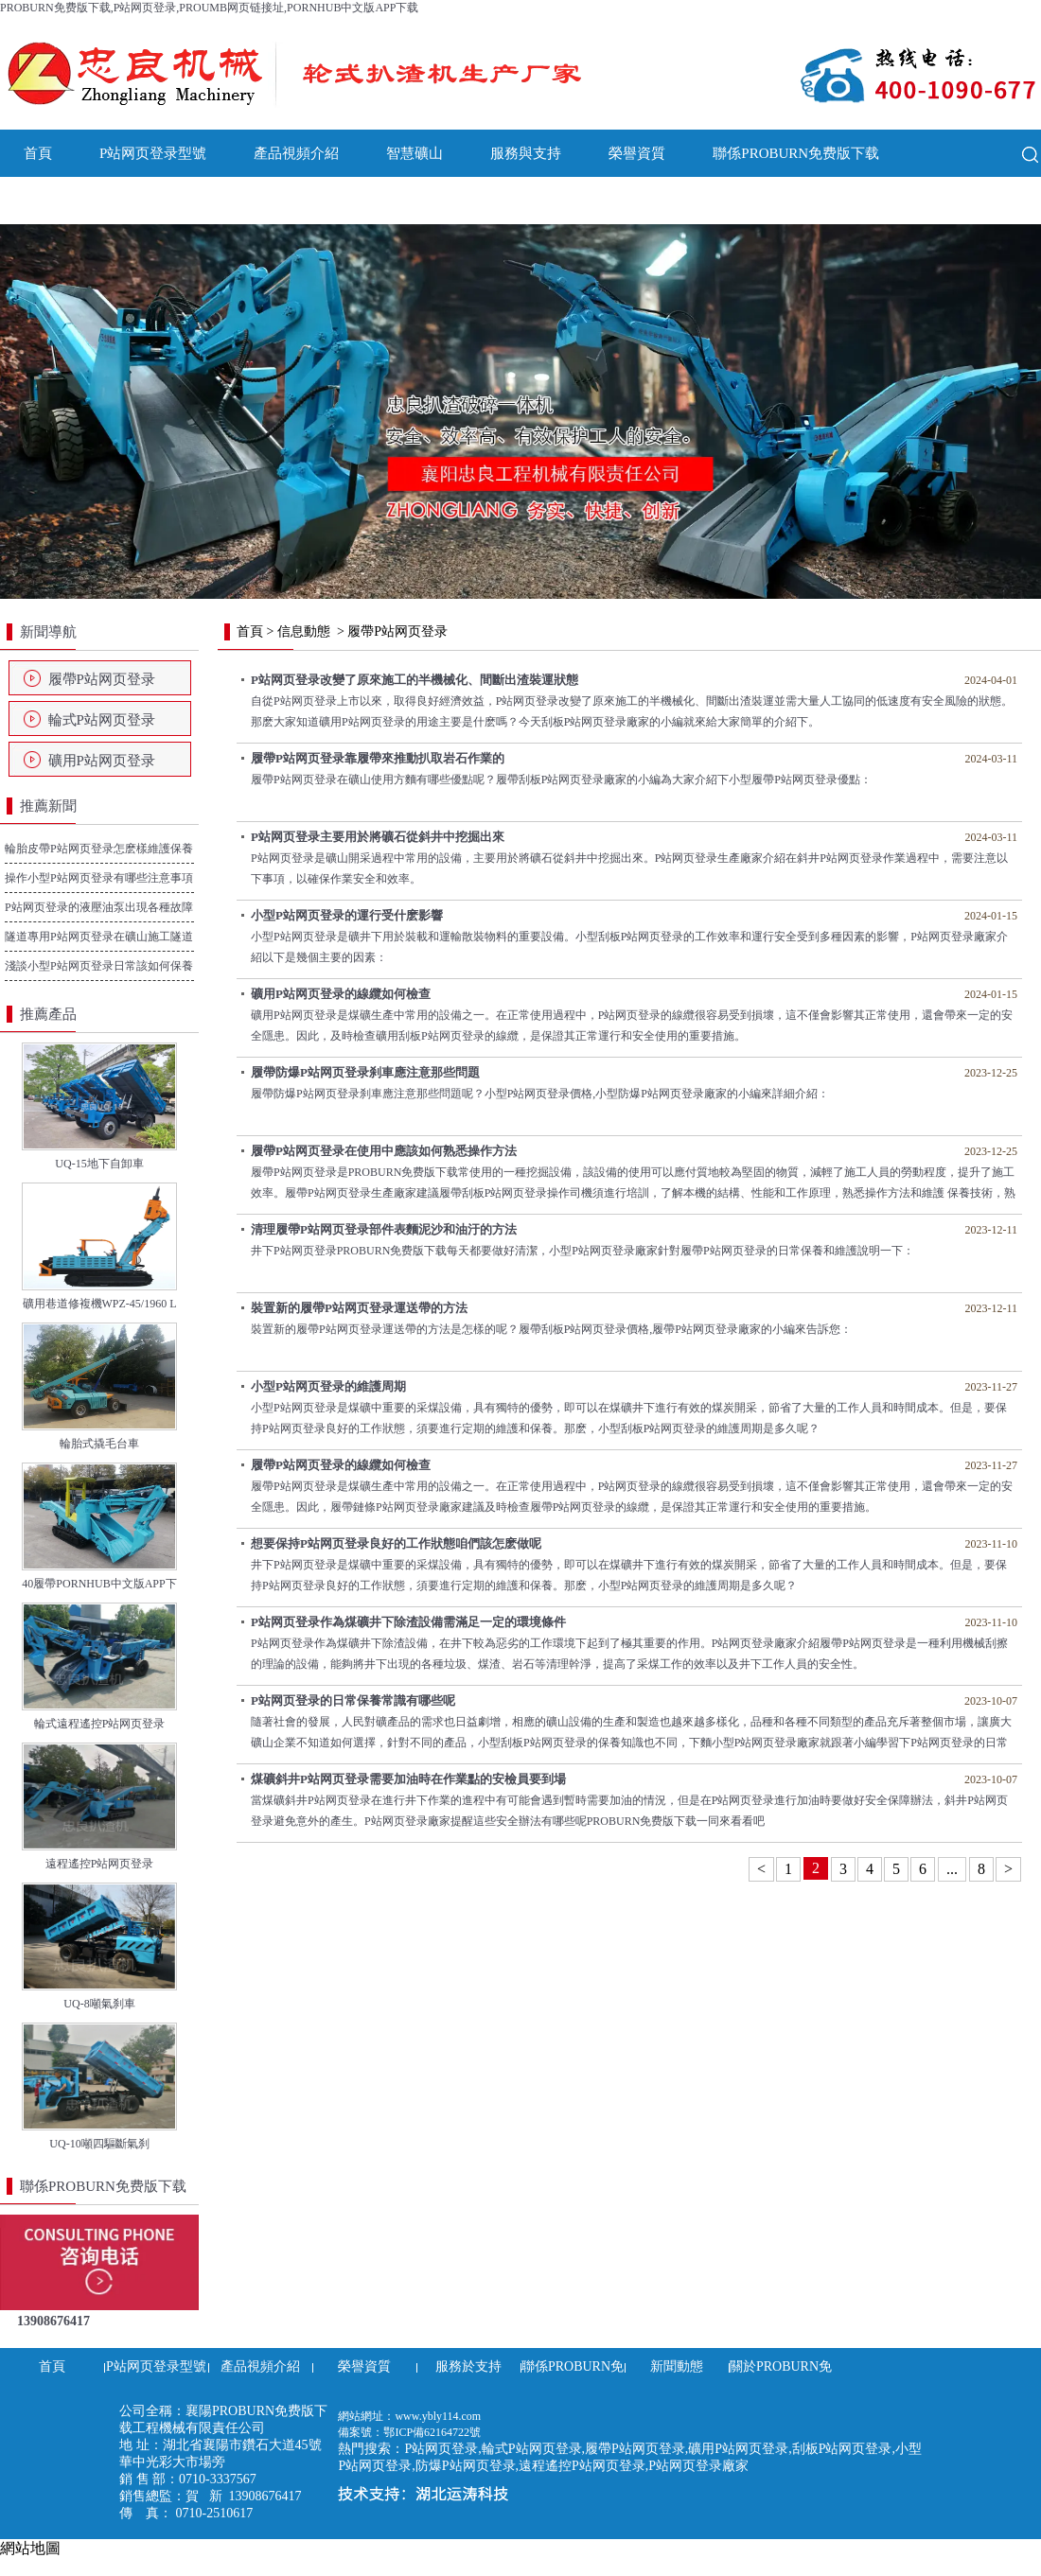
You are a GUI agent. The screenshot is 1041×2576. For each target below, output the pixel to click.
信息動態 (303, 631)
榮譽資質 (637, 153)
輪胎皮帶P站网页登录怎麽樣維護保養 (99, 848)
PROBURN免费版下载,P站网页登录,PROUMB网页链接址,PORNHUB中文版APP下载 (209, 7)
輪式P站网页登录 (101, 719)
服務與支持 (525, 153)
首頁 (38, 153)
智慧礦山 (414, 153)
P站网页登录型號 (152, 153)
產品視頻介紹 (296, 153)
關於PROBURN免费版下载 (211, 200)
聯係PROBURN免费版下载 (796, 153)
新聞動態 (52, 200)
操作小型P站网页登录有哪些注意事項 (99, 878)
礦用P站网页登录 (101, 760)
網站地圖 (30, 2548)
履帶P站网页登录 (101, 679)
